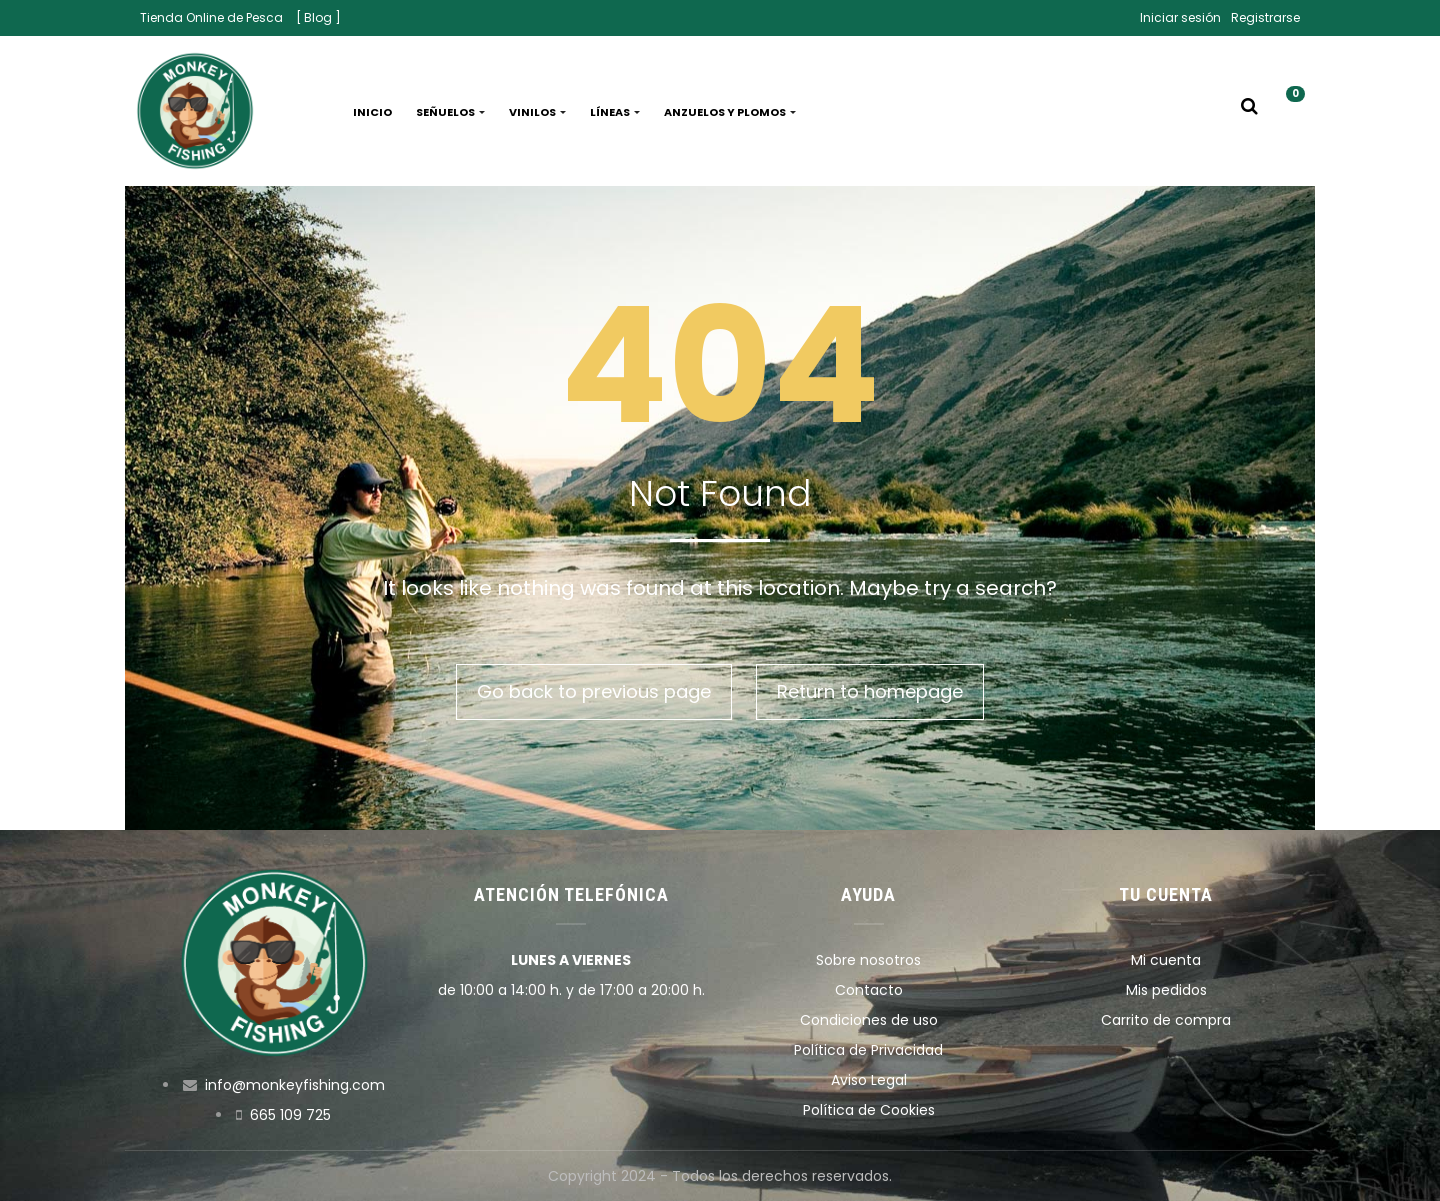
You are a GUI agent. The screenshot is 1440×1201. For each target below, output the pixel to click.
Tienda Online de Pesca (211, 17)
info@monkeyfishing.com (295, 1085)
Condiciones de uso (869, 1020)
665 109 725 (290, 1115)
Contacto (869, 990)
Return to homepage (870, 691)
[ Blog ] (318, 17)
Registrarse (1265, 17)
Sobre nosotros (868, 960)
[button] (1288, 112)
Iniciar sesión (1180, 17)
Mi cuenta (1166, 960)
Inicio (372, 112)
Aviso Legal (869, 1080)
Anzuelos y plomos (730, 112)
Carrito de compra (1166, 1020)
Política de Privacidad (868, 1050)
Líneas (615, 112)
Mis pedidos (1166, 990)
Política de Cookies (869, 1110)
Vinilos (537, 112)
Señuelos (450, 112)
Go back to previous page (594, 691)
